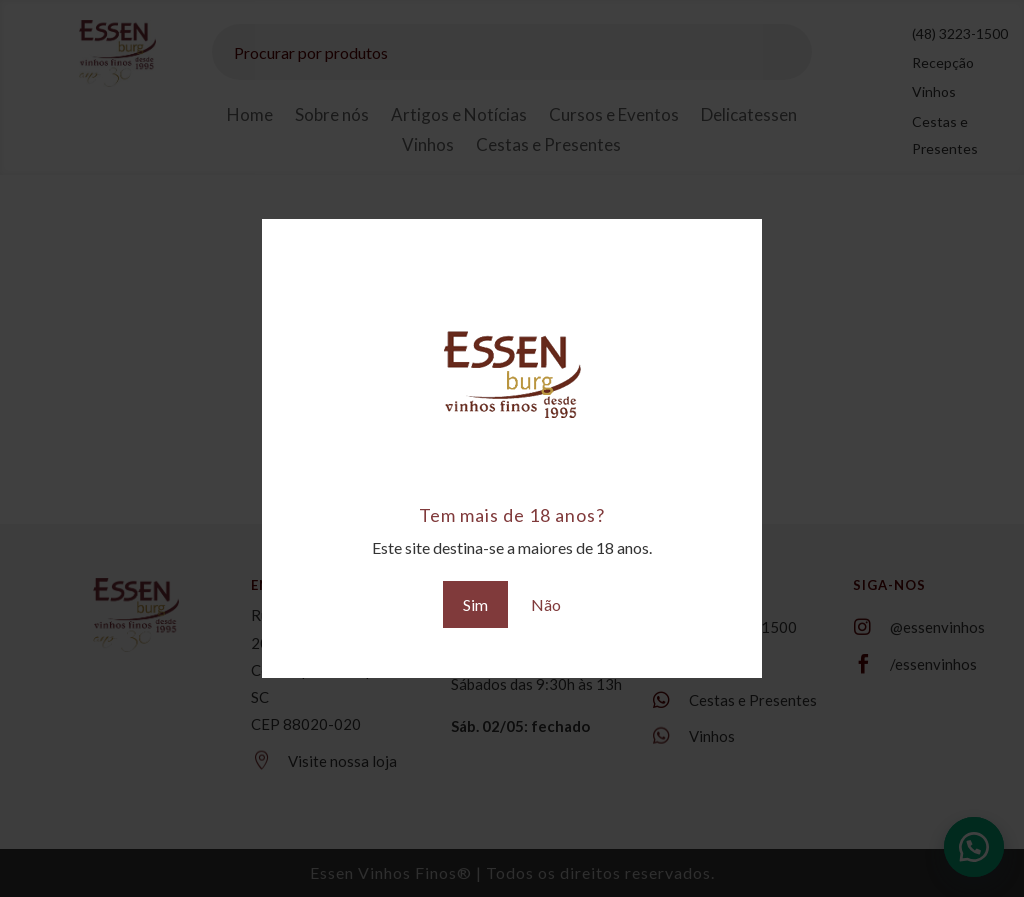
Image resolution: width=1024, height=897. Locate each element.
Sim (475, 604)
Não (546, 604)
